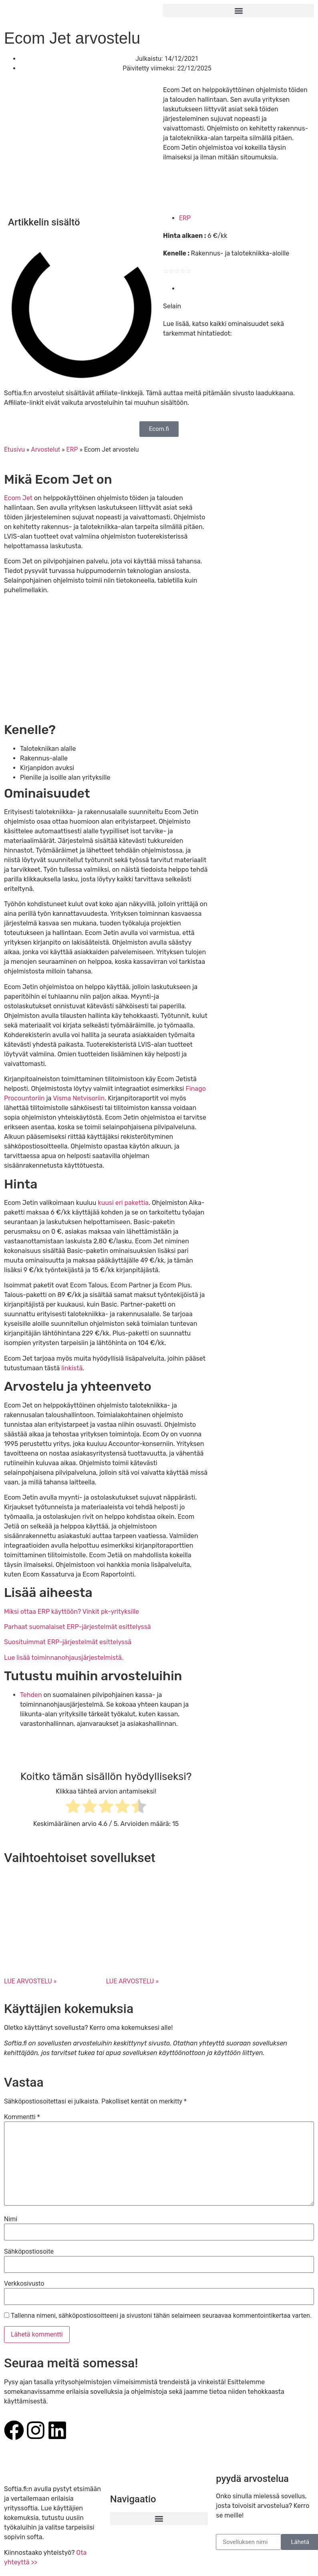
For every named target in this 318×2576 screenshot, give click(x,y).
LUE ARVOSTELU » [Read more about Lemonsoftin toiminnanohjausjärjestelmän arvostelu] (132, 1981)
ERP (185, 218)
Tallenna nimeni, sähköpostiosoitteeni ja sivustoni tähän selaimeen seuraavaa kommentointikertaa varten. (161, 2316)
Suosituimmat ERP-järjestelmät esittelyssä (67, 1642)
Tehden (31, 1695)
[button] (238, 10)
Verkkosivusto (24, 2283)
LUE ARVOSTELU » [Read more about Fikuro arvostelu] (30, 1981)
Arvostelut (45, 449)
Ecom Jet (19, 498)
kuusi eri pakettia (123, 1203)
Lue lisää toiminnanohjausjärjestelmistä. (63, 1657)
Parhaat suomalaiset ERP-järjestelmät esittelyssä (77, 1627)
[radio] (73, 1807)
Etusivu (14, 449)
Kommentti (22, 2117)
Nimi (10, 2219)
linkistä (72, 1368)
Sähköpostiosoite (29, 2251)
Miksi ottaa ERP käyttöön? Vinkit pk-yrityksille (71, 1611)
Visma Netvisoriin (79, 1098)
